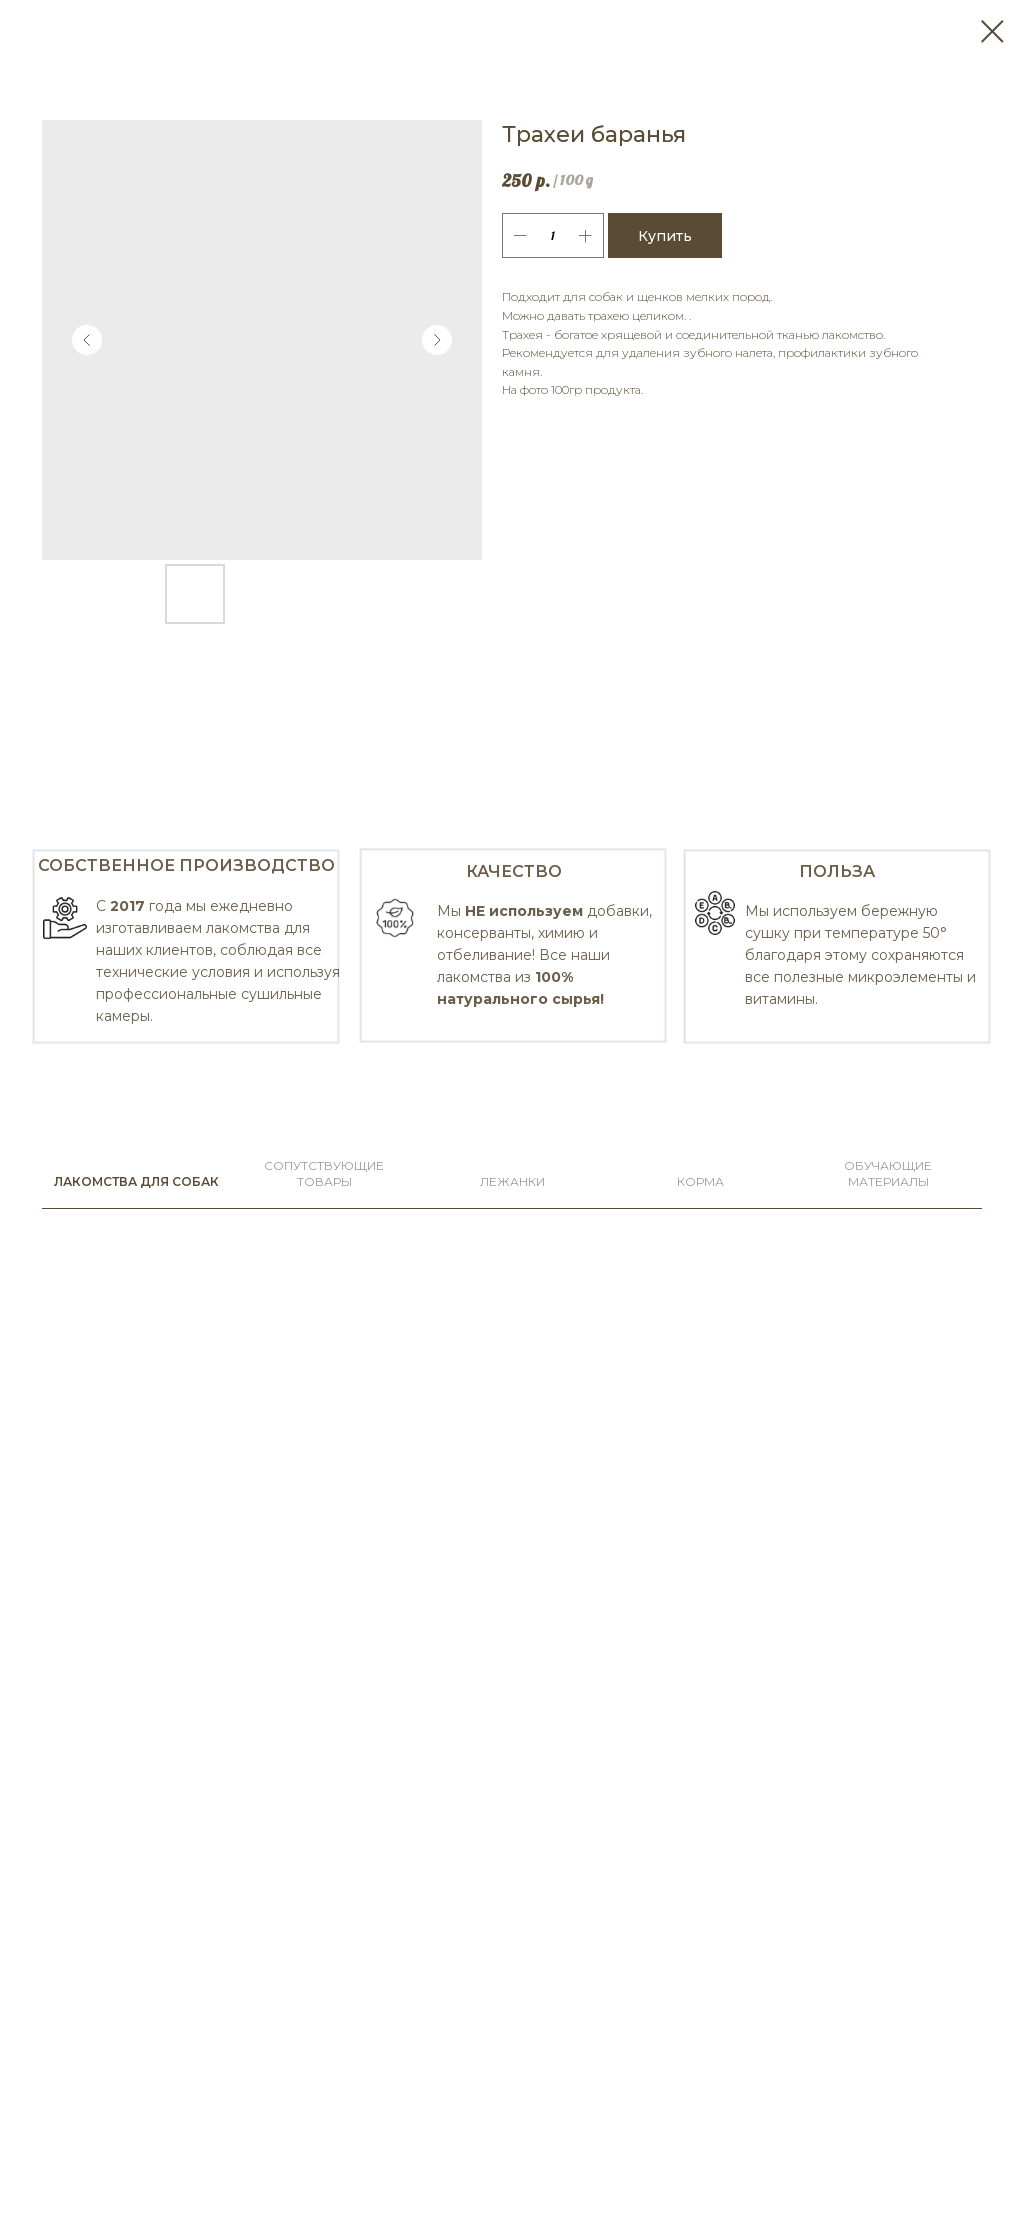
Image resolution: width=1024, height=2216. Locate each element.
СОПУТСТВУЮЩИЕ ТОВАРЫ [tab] (324, 1173)
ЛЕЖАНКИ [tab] (512, 1181)
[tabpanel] (512, 944)
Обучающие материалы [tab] (888, 1173)
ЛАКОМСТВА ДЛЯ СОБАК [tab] (136, 1181)
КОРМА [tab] (700, 1181)
